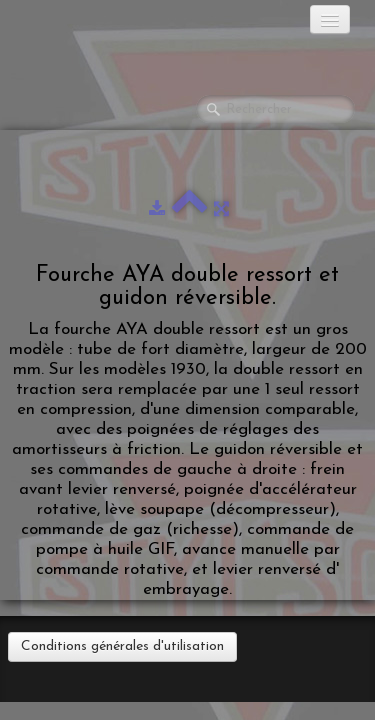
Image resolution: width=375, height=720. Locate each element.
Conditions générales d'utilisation (122, 646)
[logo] (95, 25)
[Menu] (330, 19)
